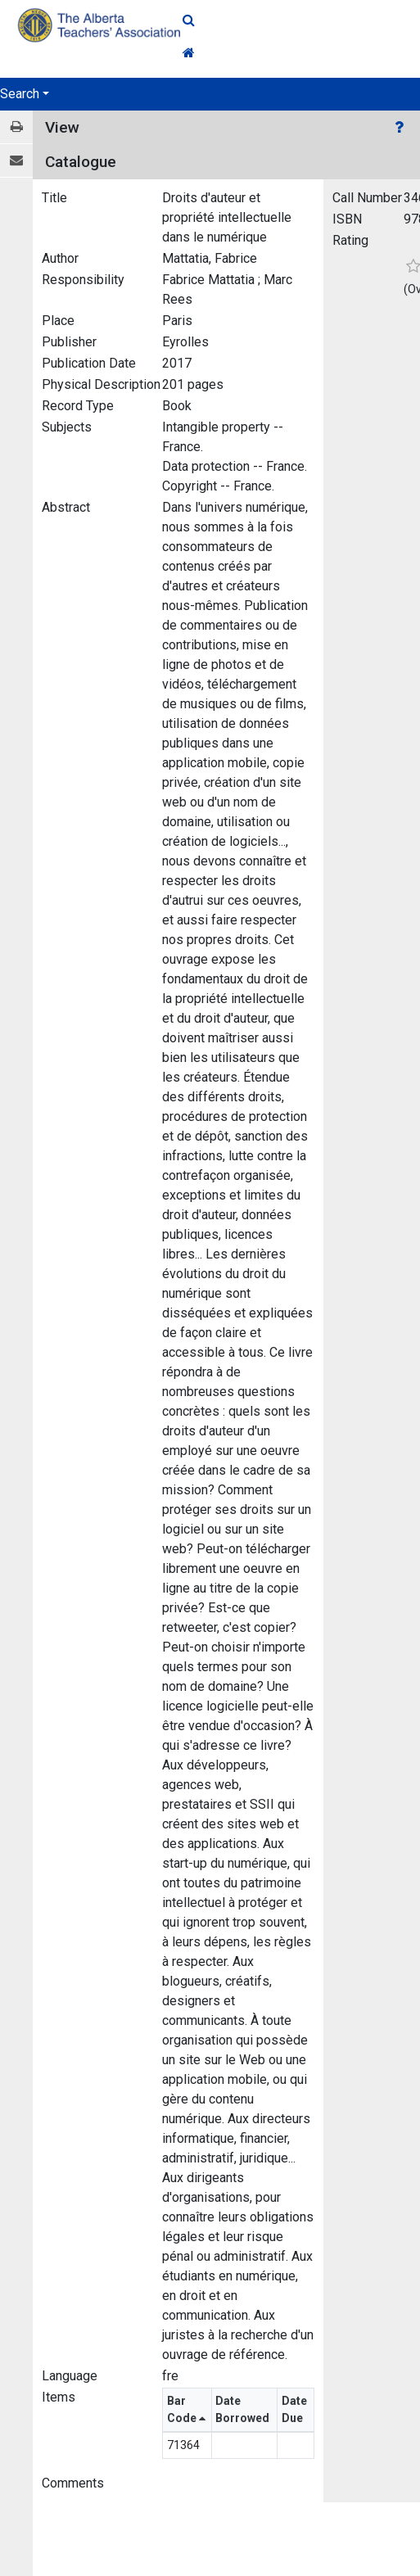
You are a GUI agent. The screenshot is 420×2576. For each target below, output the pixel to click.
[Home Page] (100, 25)
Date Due (294, 2409)
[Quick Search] (301, 20)
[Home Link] (301, 53)
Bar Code (186, 2409)
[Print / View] (16, 127)
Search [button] (19, 94)
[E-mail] (16, 161)
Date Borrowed (243, 2409)
